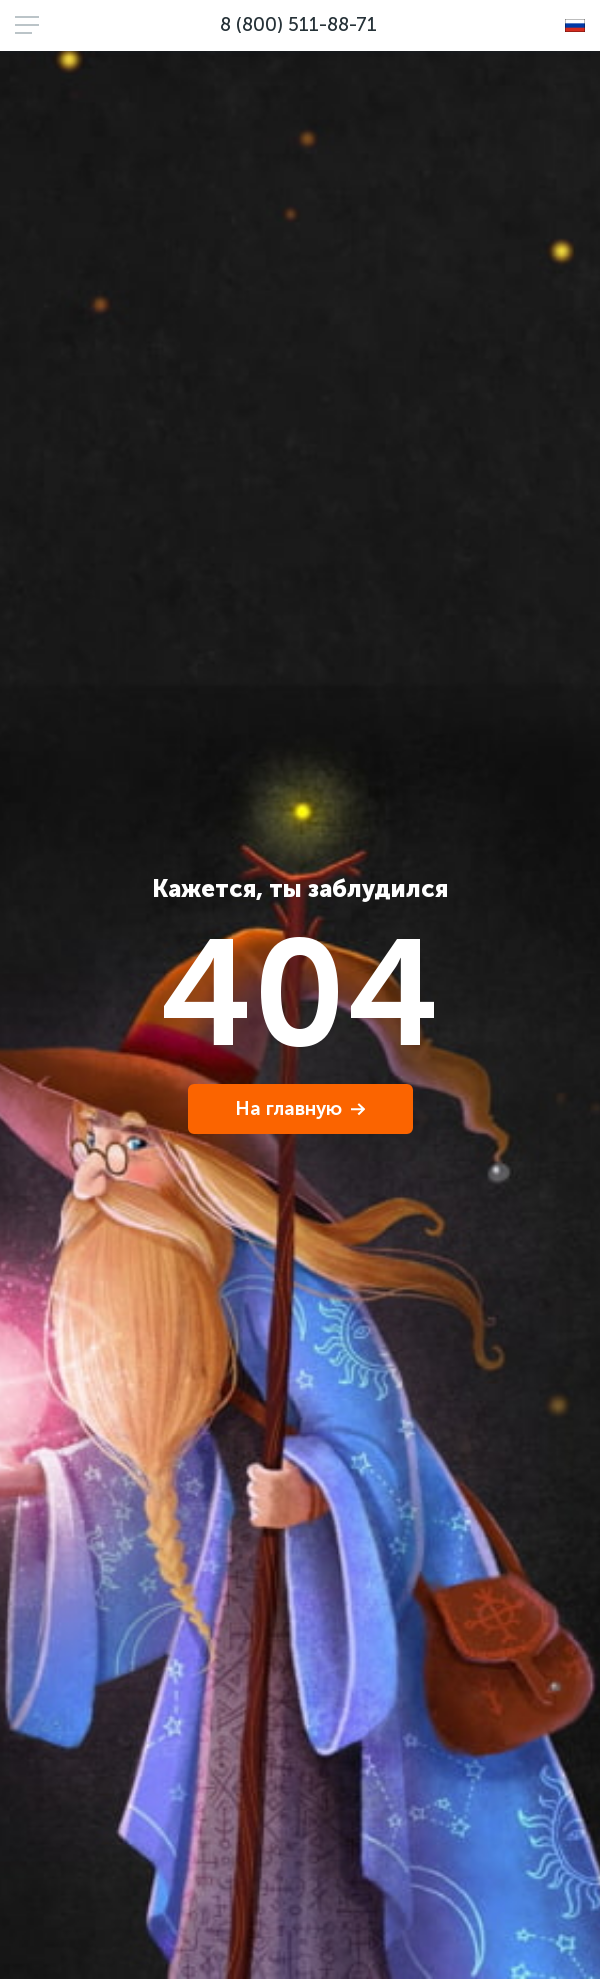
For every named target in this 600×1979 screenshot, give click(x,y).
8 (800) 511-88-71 (298, 24)
